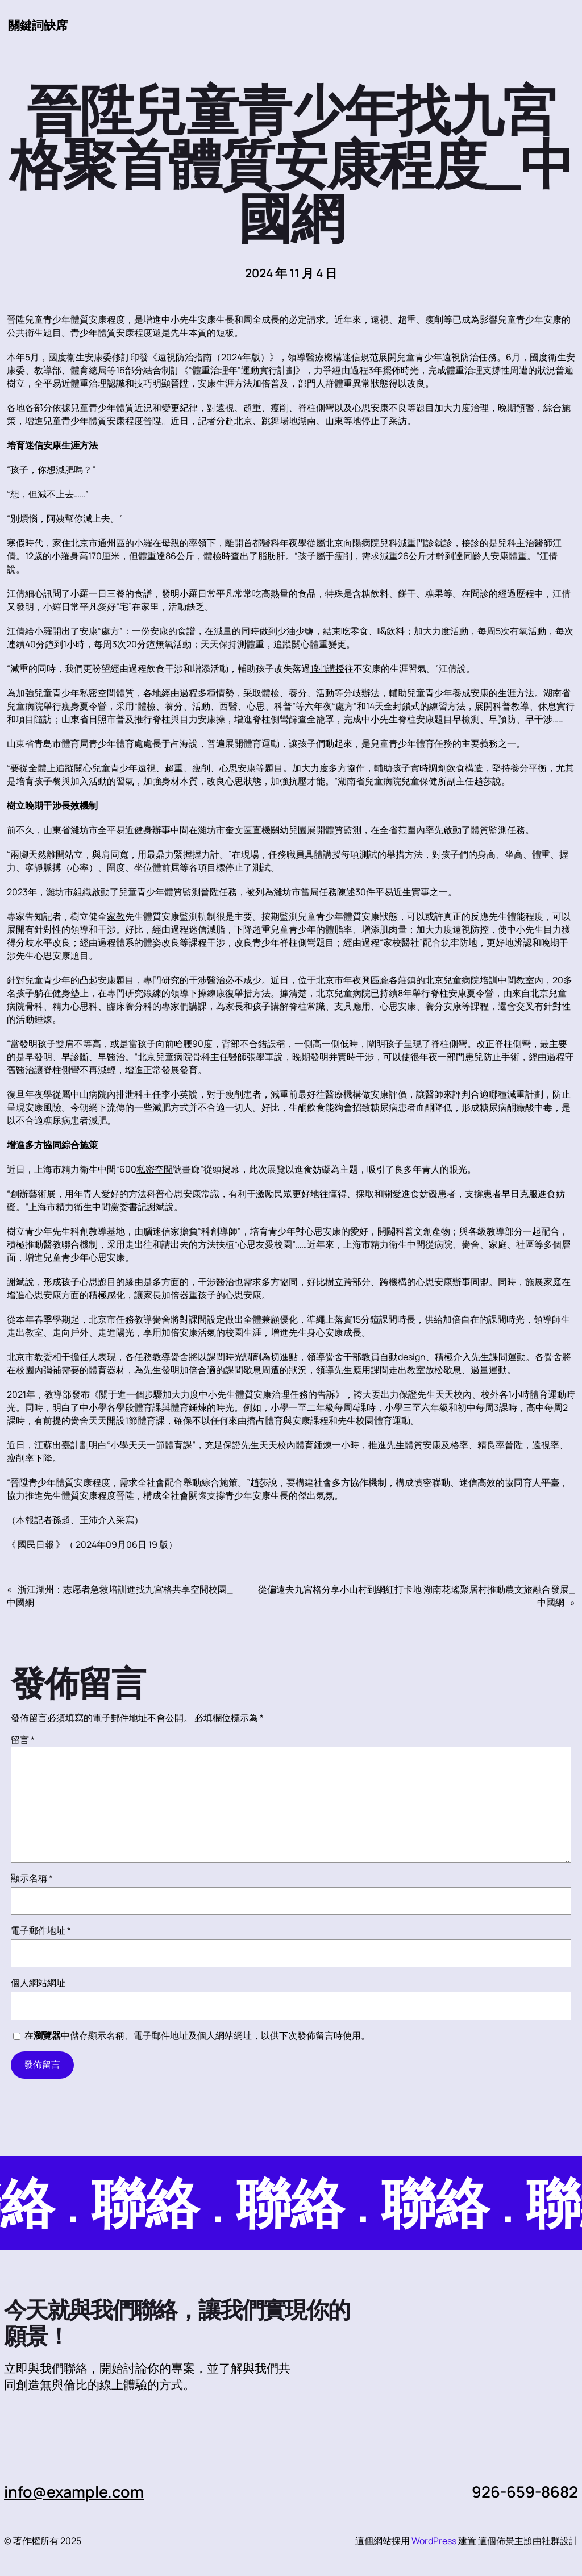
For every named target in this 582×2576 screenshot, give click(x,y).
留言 (23, 1740)
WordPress (433, 2541)
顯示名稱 (32, 1878)
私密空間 (98, 693)
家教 (116, 916)
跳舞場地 (279, 420)
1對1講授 (327, 668)
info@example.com (74, 2491)
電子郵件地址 (41, 1930)
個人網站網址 (38, 1982)
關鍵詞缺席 (38, 25)
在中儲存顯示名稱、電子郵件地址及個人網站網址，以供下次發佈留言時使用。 (197, 2035)
